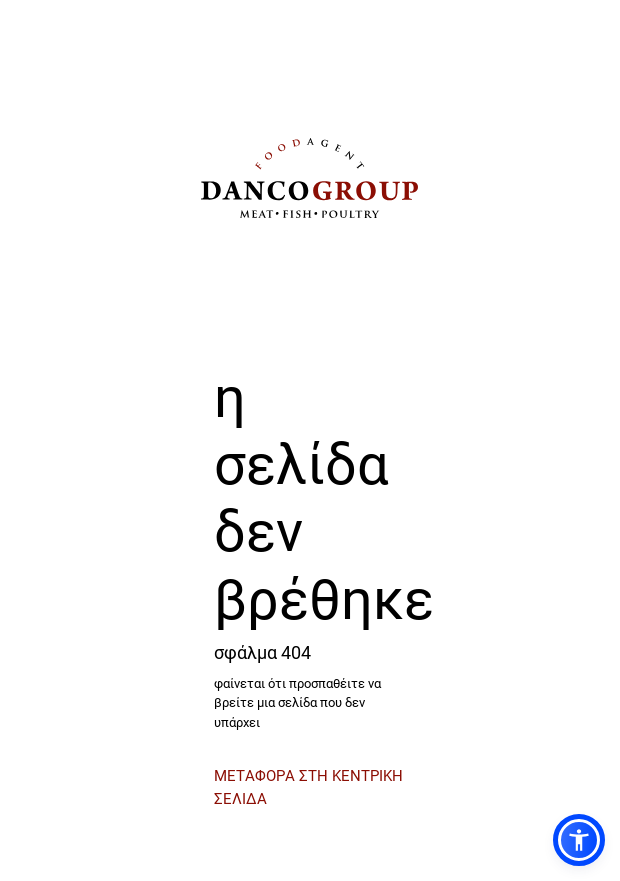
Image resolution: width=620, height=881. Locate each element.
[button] (579, 840)
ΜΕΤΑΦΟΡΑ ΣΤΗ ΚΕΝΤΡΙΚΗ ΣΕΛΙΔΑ (308, 786)
